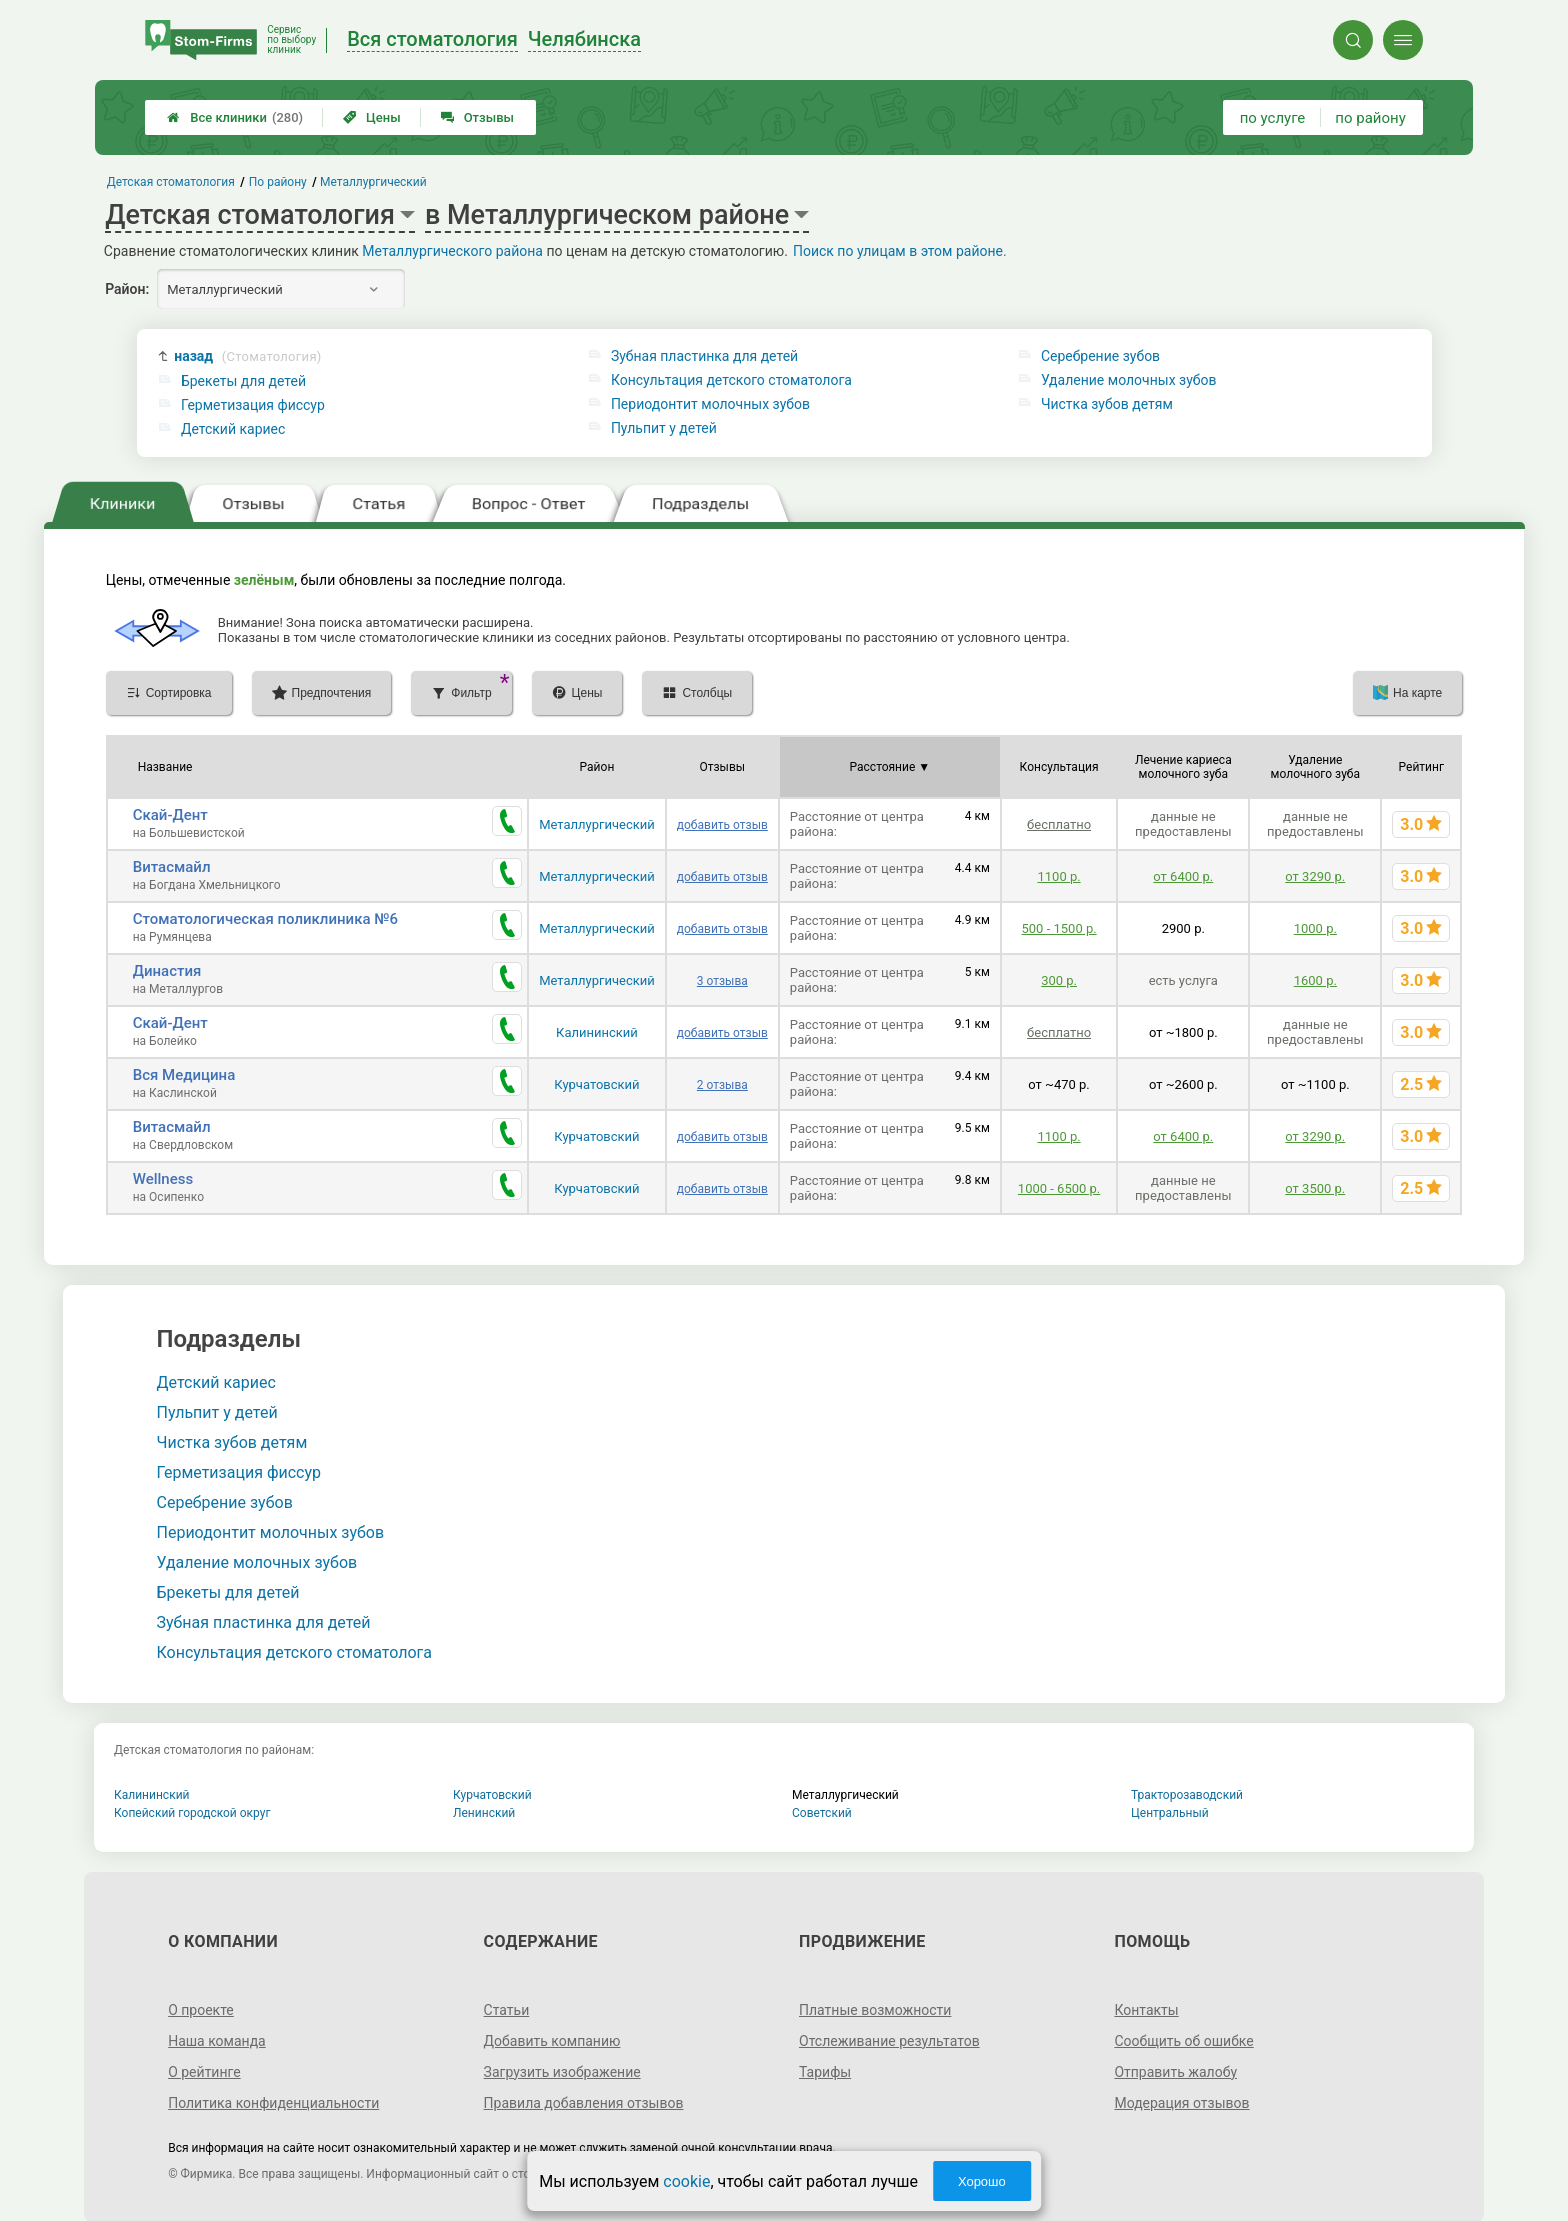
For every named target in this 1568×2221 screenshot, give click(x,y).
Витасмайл (172, 867)
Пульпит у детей (664, 428)
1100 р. (1058, 876)
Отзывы (477, 117)
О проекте (201, 2010)
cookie (686, 2181)
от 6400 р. (1183, 876)
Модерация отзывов (1181, 2103)
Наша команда (217, 2041)
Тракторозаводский (1187, 1795)
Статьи (507, 2010)
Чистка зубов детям (1107, 404)
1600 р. (1315, 980)
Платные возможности (875, 2010)
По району (278, 182)
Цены (372, 117)
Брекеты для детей (243, 381)
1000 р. (1315, 928)
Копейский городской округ (192, 1813)
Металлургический (597, 824)
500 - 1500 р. (1059, 928)
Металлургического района (452, 251)
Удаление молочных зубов (1129, 380)
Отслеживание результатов (889, 2041)
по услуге (1273, 118)
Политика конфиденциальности (273, 2103)
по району (1370, 118)
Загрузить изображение (562, 2072)
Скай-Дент (170, 815)
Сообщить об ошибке (1183, 2041)
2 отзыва (722, 1085)
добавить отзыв (722, 825)
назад (247, 356)
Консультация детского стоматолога (731, 380)
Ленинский (484, 1813)
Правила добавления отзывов (584, 2103)
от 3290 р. (1315, 876)
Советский (822, 1813)
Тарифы (825, 2072)
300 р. (1059, 980)
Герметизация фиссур (253, 405)
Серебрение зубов (1100, 356)
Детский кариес (233, 429)
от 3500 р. (1315, 1188)
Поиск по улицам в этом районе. (900, 251)
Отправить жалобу (1175, 2072)
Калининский (597, 1032)
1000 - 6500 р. (1059, 1188)
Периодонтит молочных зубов (710, 404)
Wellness (163, 1179)
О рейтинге (204, 2072)
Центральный (1170, 1813)
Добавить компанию (552, 2041)
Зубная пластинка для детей (704, 356)
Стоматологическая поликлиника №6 (265, 919)
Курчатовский (596, 1084)
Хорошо (982, 2181)
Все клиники (235, 117)
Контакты (1146, 2010)
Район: (127, 289)
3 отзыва (722, 981)
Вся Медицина (184, 1075)
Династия (167, 971)
